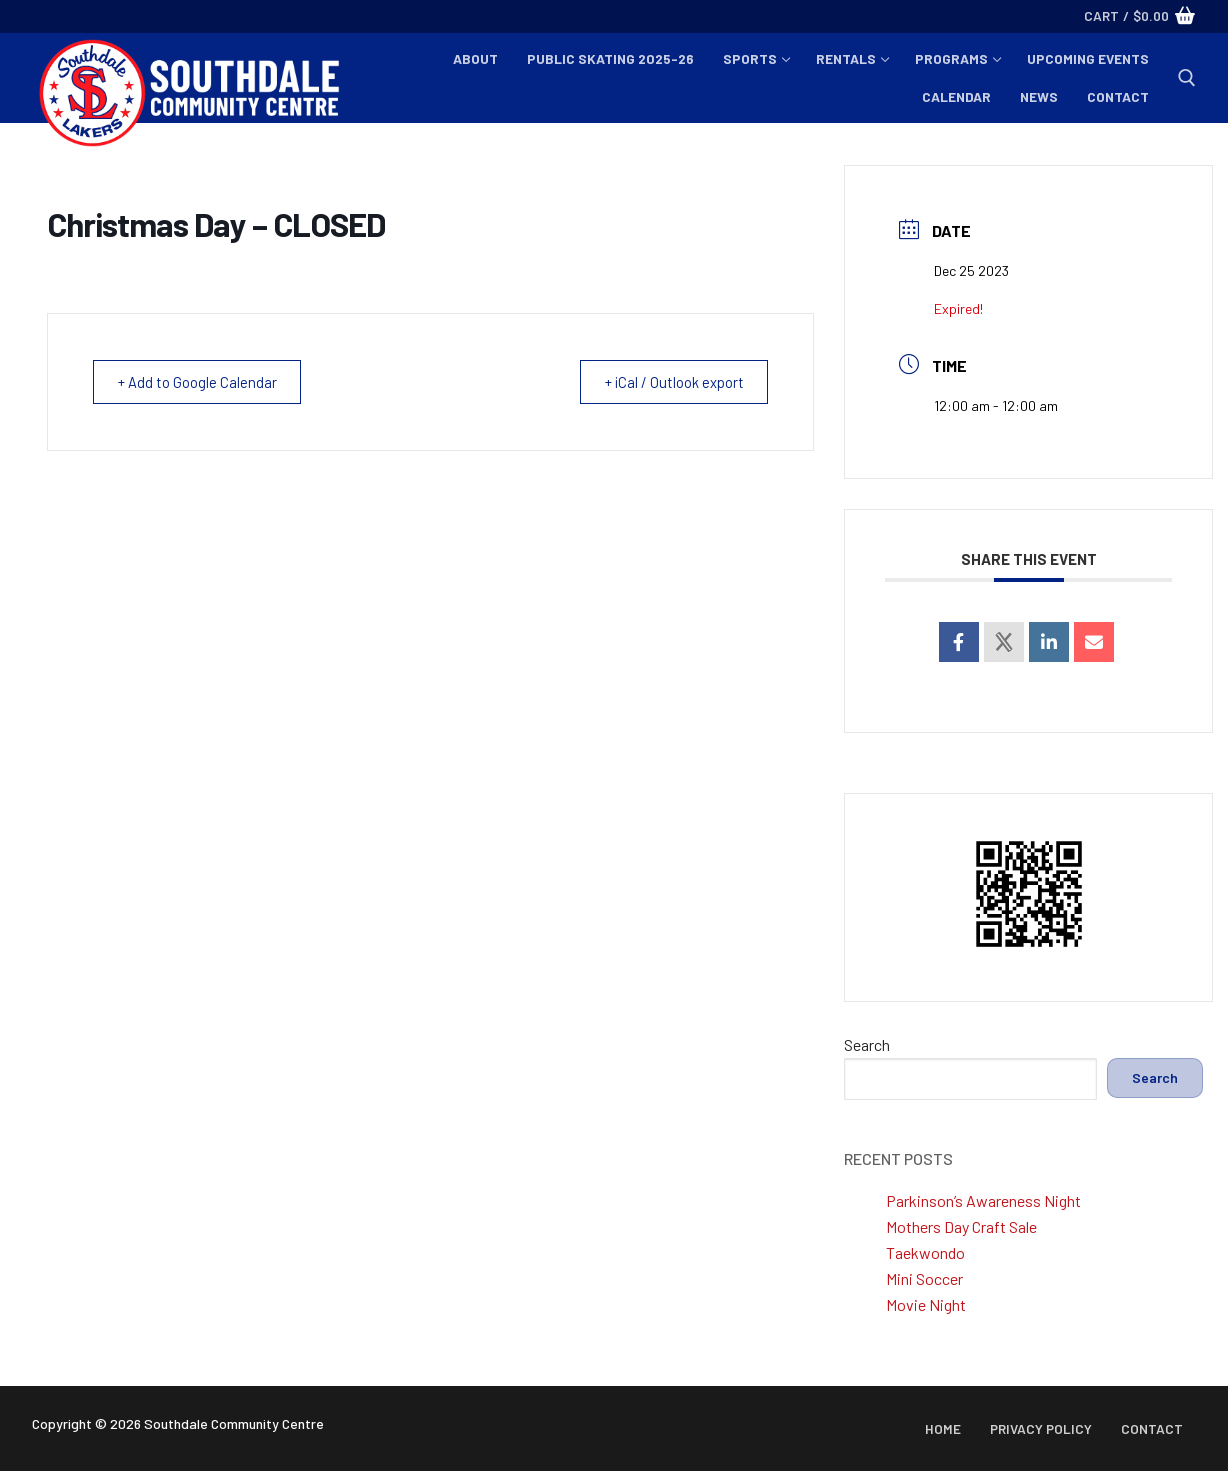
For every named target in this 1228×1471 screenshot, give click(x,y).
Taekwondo (925, 1252)
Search (867, 1044)
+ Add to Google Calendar (201, 382)
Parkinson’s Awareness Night (983, 1200)
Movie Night (926, 1304)
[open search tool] (1187, 78)
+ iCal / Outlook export (669, 382)
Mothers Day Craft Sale (961, 1226)
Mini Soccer (924, 1278)
